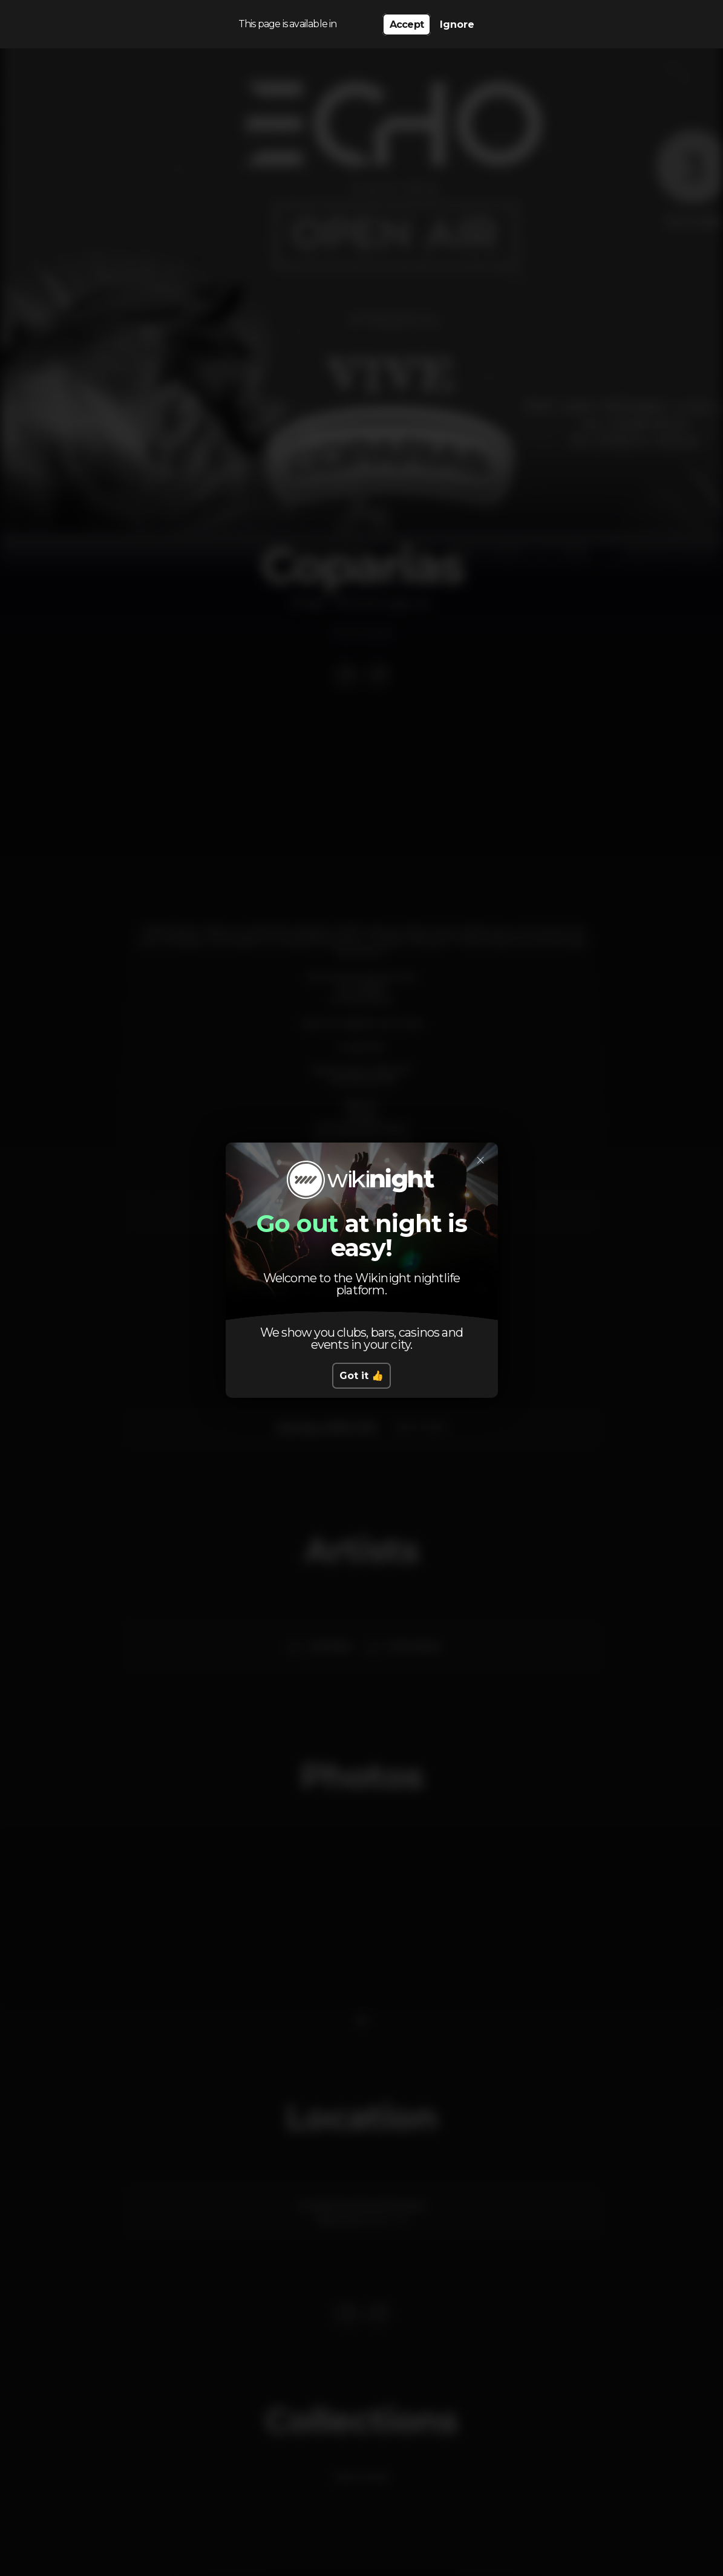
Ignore (457, 24)
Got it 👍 (361, 1375)
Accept (407, 24)
